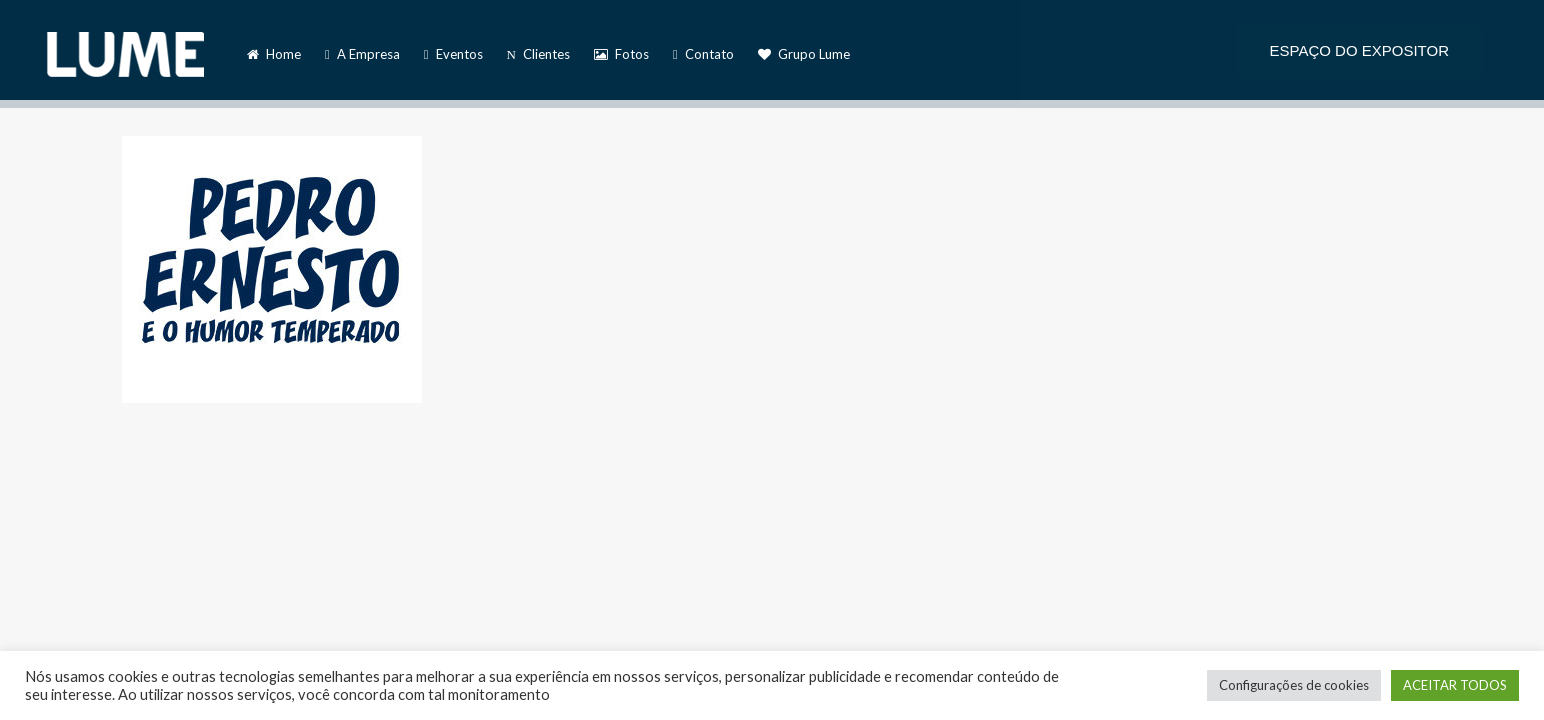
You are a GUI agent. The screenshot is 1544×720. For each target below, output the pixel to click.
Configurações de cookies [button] (1294, 685)
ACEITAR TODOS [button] (1455, 685)
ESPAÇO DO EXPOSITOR (1360, 50)
